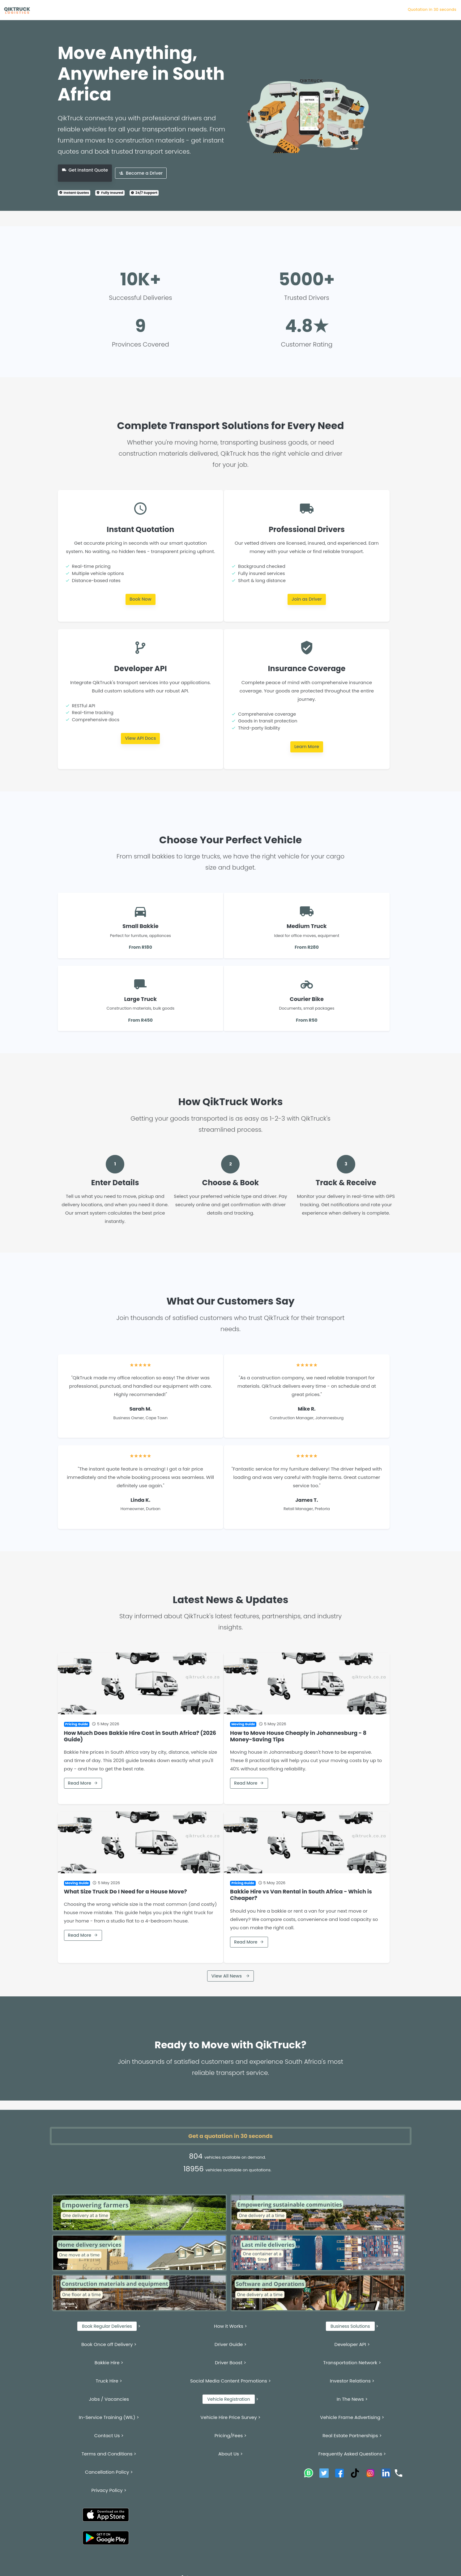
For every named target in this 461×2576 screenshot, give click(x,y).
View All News (230, 1976)
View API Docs (140, 738)
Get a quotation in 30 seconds (230, 2136)
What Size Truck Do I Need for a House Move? (125, 1891)
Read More (83, 1783)
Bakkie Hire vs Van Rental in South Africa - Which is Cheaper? (301, 1895)
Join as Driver (307, 599)
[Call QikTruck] (398, 2473)
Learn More (306, 746)
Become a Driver (141, 173)
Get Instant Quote (85, 170)
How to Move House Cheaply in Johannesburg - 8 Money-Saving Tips (298, 1736)
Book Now (141, 599)
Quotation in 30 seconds (432, 9)
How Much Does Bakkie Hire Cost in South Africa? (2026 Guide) (140, 1736)
